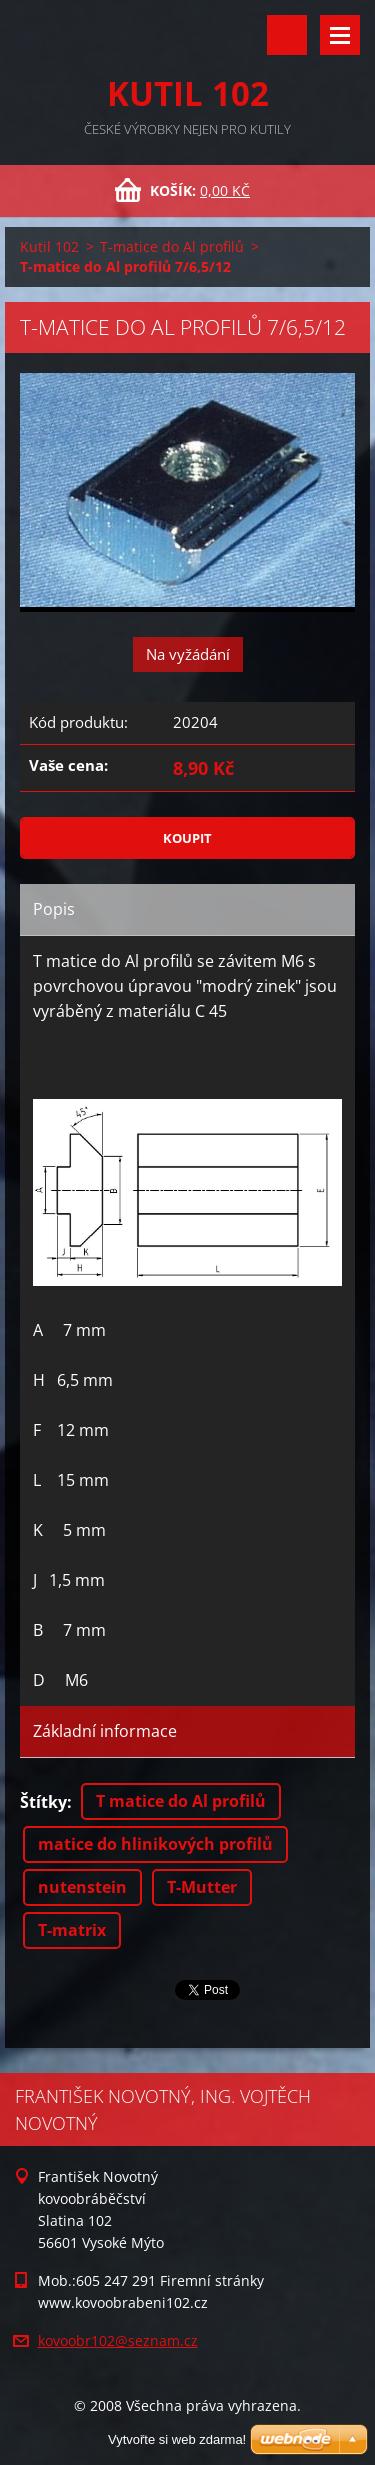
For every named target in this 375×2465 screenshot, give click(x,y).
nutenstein (82, 1887)
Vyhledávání (287, 35)
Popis (54, 909)
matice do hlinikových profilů (155, 1844)
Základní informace (105, 1731)
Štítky (43, 1802)
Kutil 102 (49, 246)
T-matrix (72, 1930)
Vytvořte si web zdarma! (177, 2439)
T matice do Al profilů (181, 1801)
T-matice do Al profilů (172, 246)
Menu (340, 35)
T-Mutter (202, 1887)
